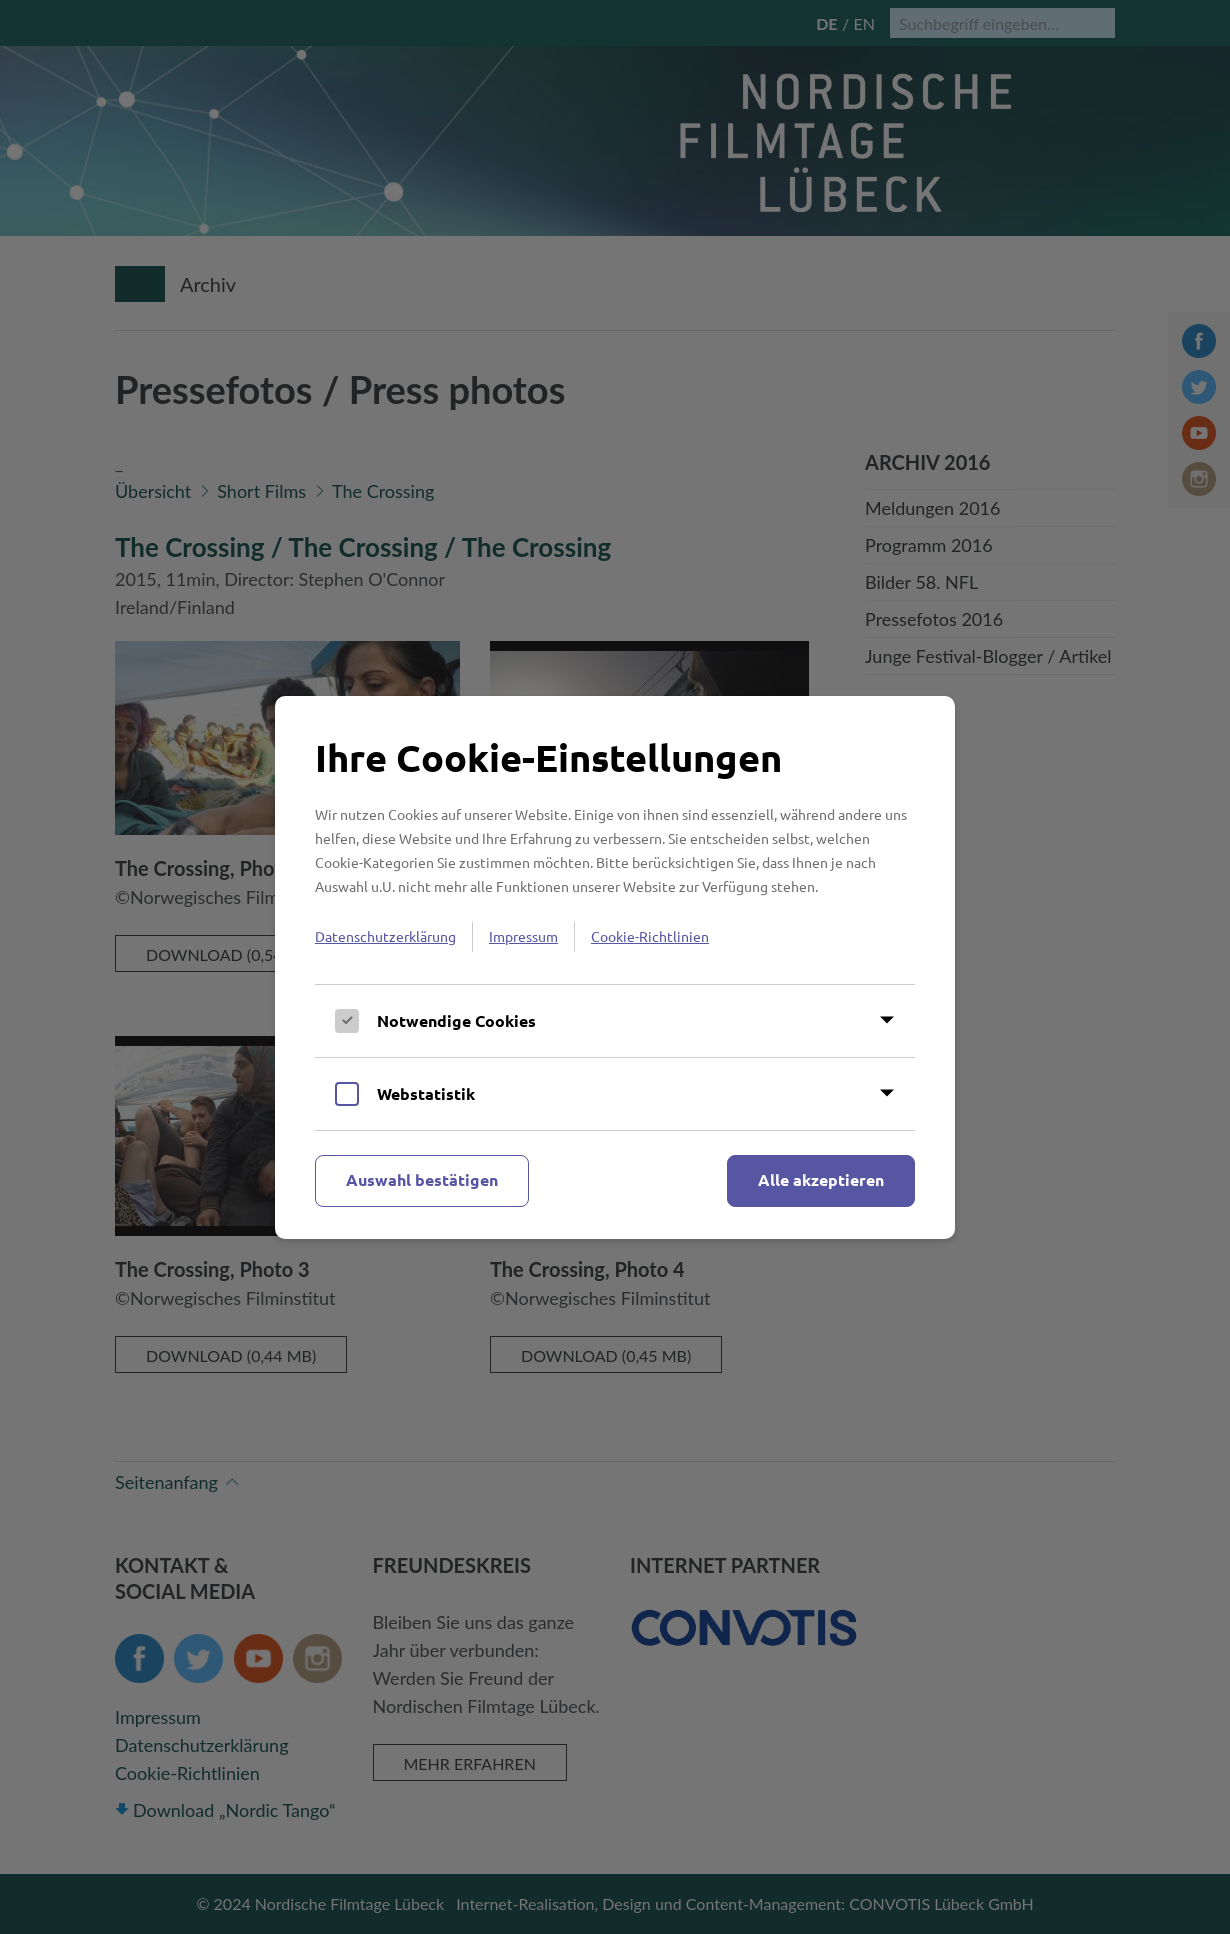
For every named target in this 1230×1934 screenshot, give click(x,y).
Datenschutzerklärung (385, 936)
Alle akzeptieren (821, 1179)
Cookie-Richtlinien (650, 936)
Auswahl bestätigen (422, 1179)
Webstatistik (426, 1093)
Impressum (523, 936)
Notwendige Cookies (456, 1020)
